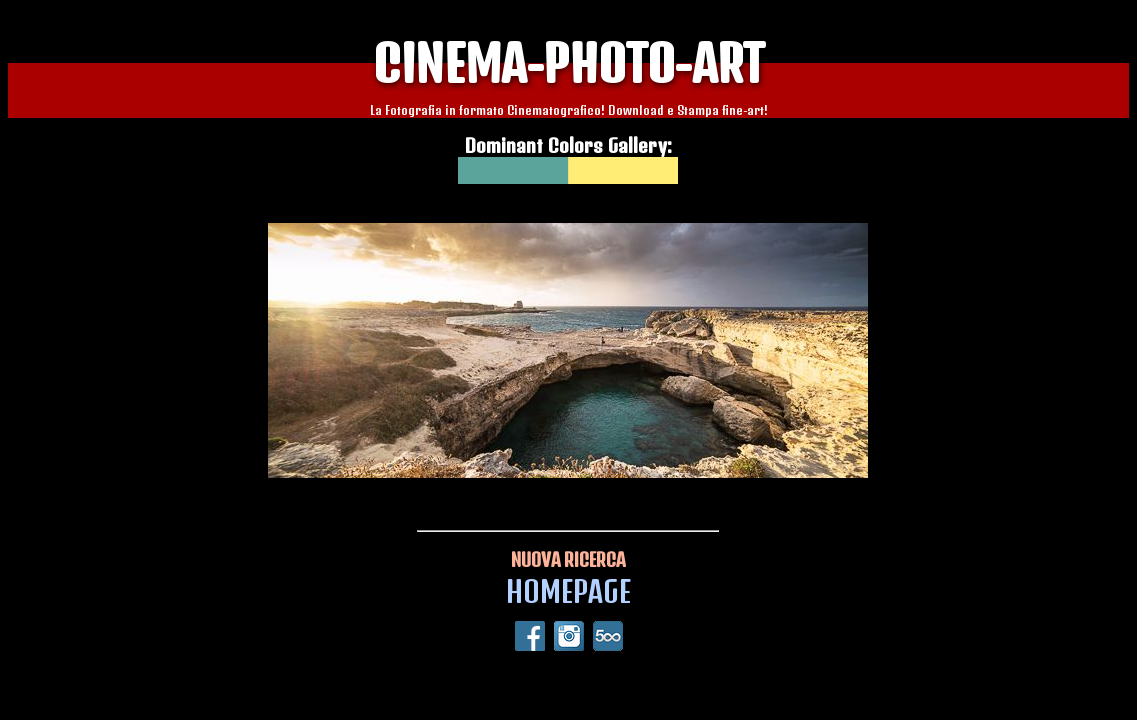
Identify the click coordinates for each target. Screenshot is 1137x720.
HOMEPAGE (568, 591)
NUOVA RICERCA (568, 559)
